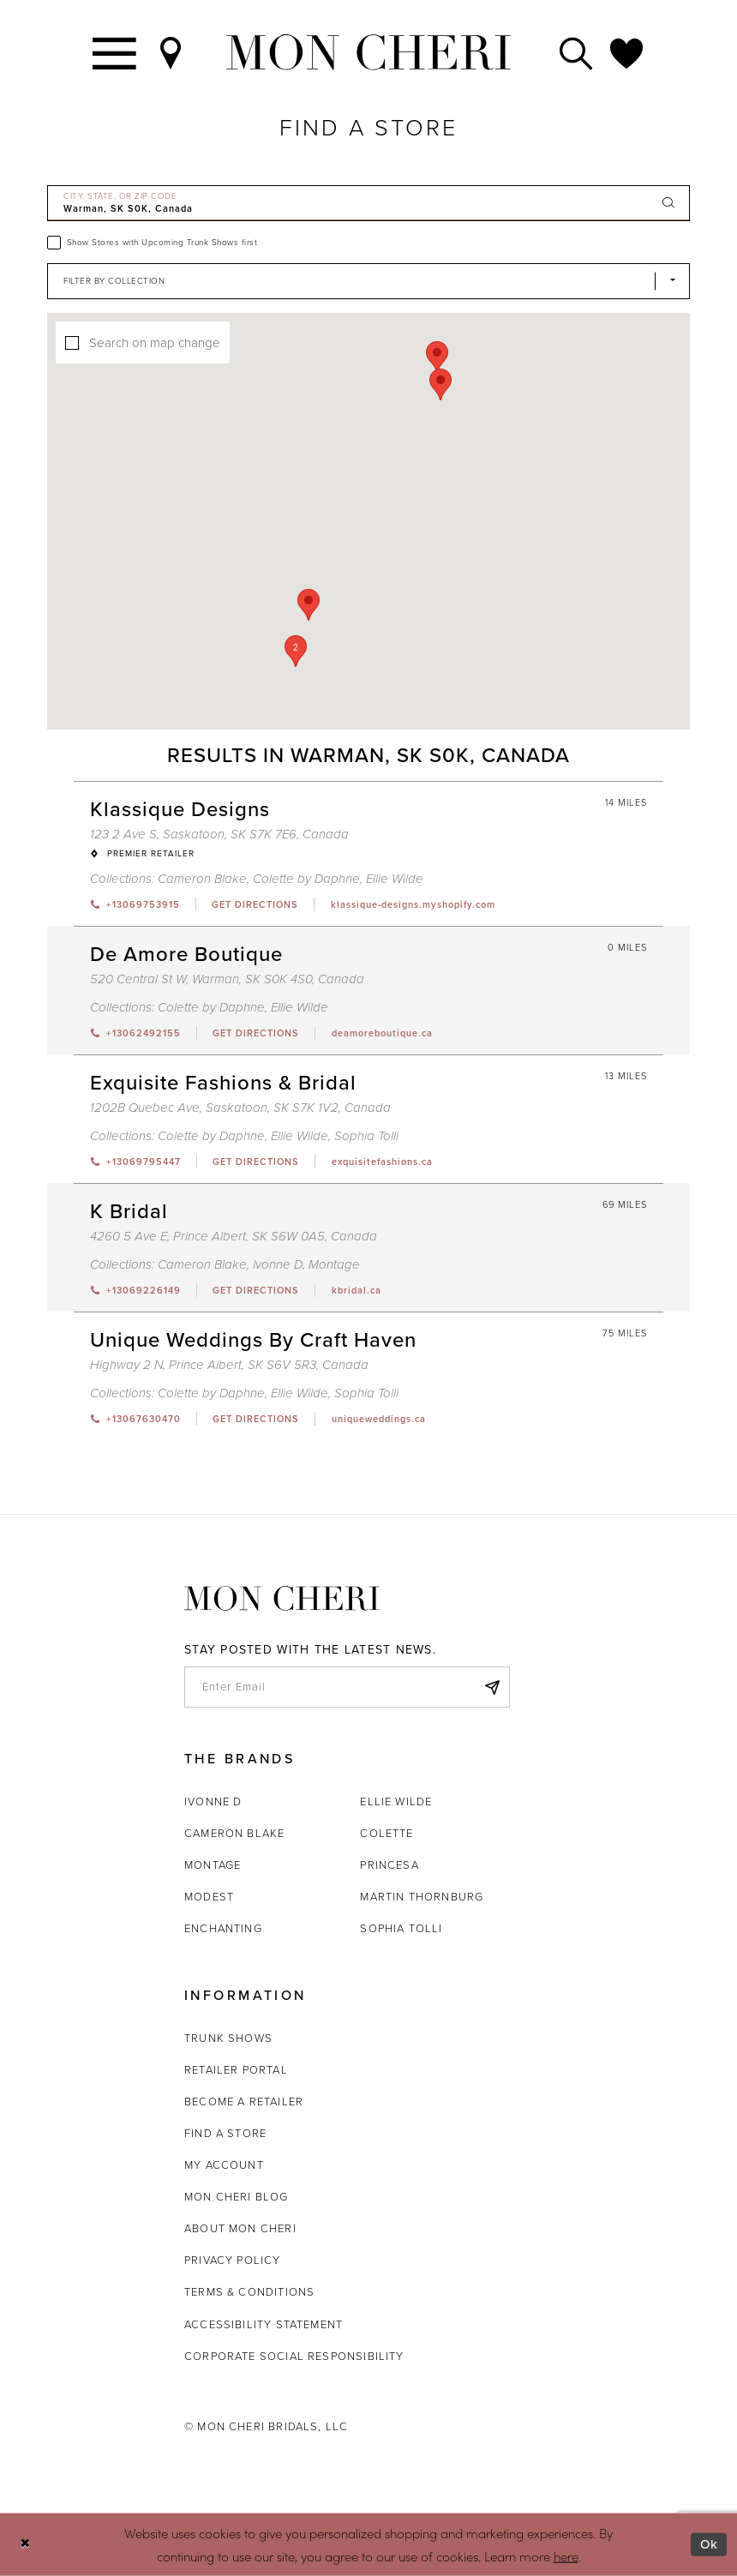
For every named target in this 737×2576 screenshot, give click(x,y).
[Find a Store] (171, 52)
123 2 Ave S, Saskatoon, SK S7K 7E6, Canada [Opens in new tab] (219, 834)
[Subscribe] (492, 1687)
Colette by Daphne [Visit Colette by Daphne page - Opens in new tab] (306, 878)
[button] (296, 651)
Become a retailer (243, 2101)
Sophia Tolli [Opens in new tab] (401, 1928)
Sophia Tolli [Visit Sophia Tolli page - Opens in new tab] (366, 1135)
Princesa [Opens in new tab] (389, 1865)
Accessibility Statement (263, 2324)
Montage (212, 1865)
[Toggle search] (577, 52)
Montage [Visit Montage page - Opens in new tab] (334, 1264)
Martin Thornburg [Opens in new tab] (421, 1896)
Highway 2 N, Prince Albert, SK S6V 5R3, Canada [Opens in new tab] (229, 1364)
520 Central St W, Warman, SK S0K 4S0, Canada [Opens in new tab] (227, 979)
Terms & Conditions (249, 2292)
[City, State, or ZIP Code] (368, 203)
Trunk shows (228, 2038)
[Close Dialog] (25, 2545)
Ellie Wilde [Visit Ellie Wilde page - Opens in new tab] (394, 878)
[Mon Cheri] (282, 1598)
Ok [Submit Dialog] (709, 2544)
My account (224, 2165)
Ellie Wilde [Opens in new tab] (396, 1801)
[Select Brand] (368, 281)
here (566, 2555)
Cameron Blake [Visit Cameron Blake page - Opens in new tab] (202, 878)
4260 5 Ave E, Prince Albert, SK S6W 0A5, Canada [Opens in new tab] (233, 1236)
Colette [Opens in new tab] (386, 1833)
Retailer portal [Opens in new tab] (236, 2070)
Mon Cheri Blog (236, 2197)
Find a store (225, 2133)
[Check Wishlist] (627, 52)
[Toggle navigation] (115, 52)
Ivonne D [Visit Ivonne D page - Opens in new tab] (278, 1264)
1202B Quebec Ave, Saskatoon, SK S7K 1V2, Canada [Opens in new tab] (240, 1107)
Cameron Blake (234, 1833)
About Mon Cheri (240, 2228)
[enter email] (347, 1687)
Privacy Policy (232, 2260)
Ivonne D (213, 1801)
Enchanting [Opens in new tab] (223, 1928)
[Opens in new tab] (255, 904)
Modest (209, 1896)
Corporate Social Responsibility (294, 2356)
